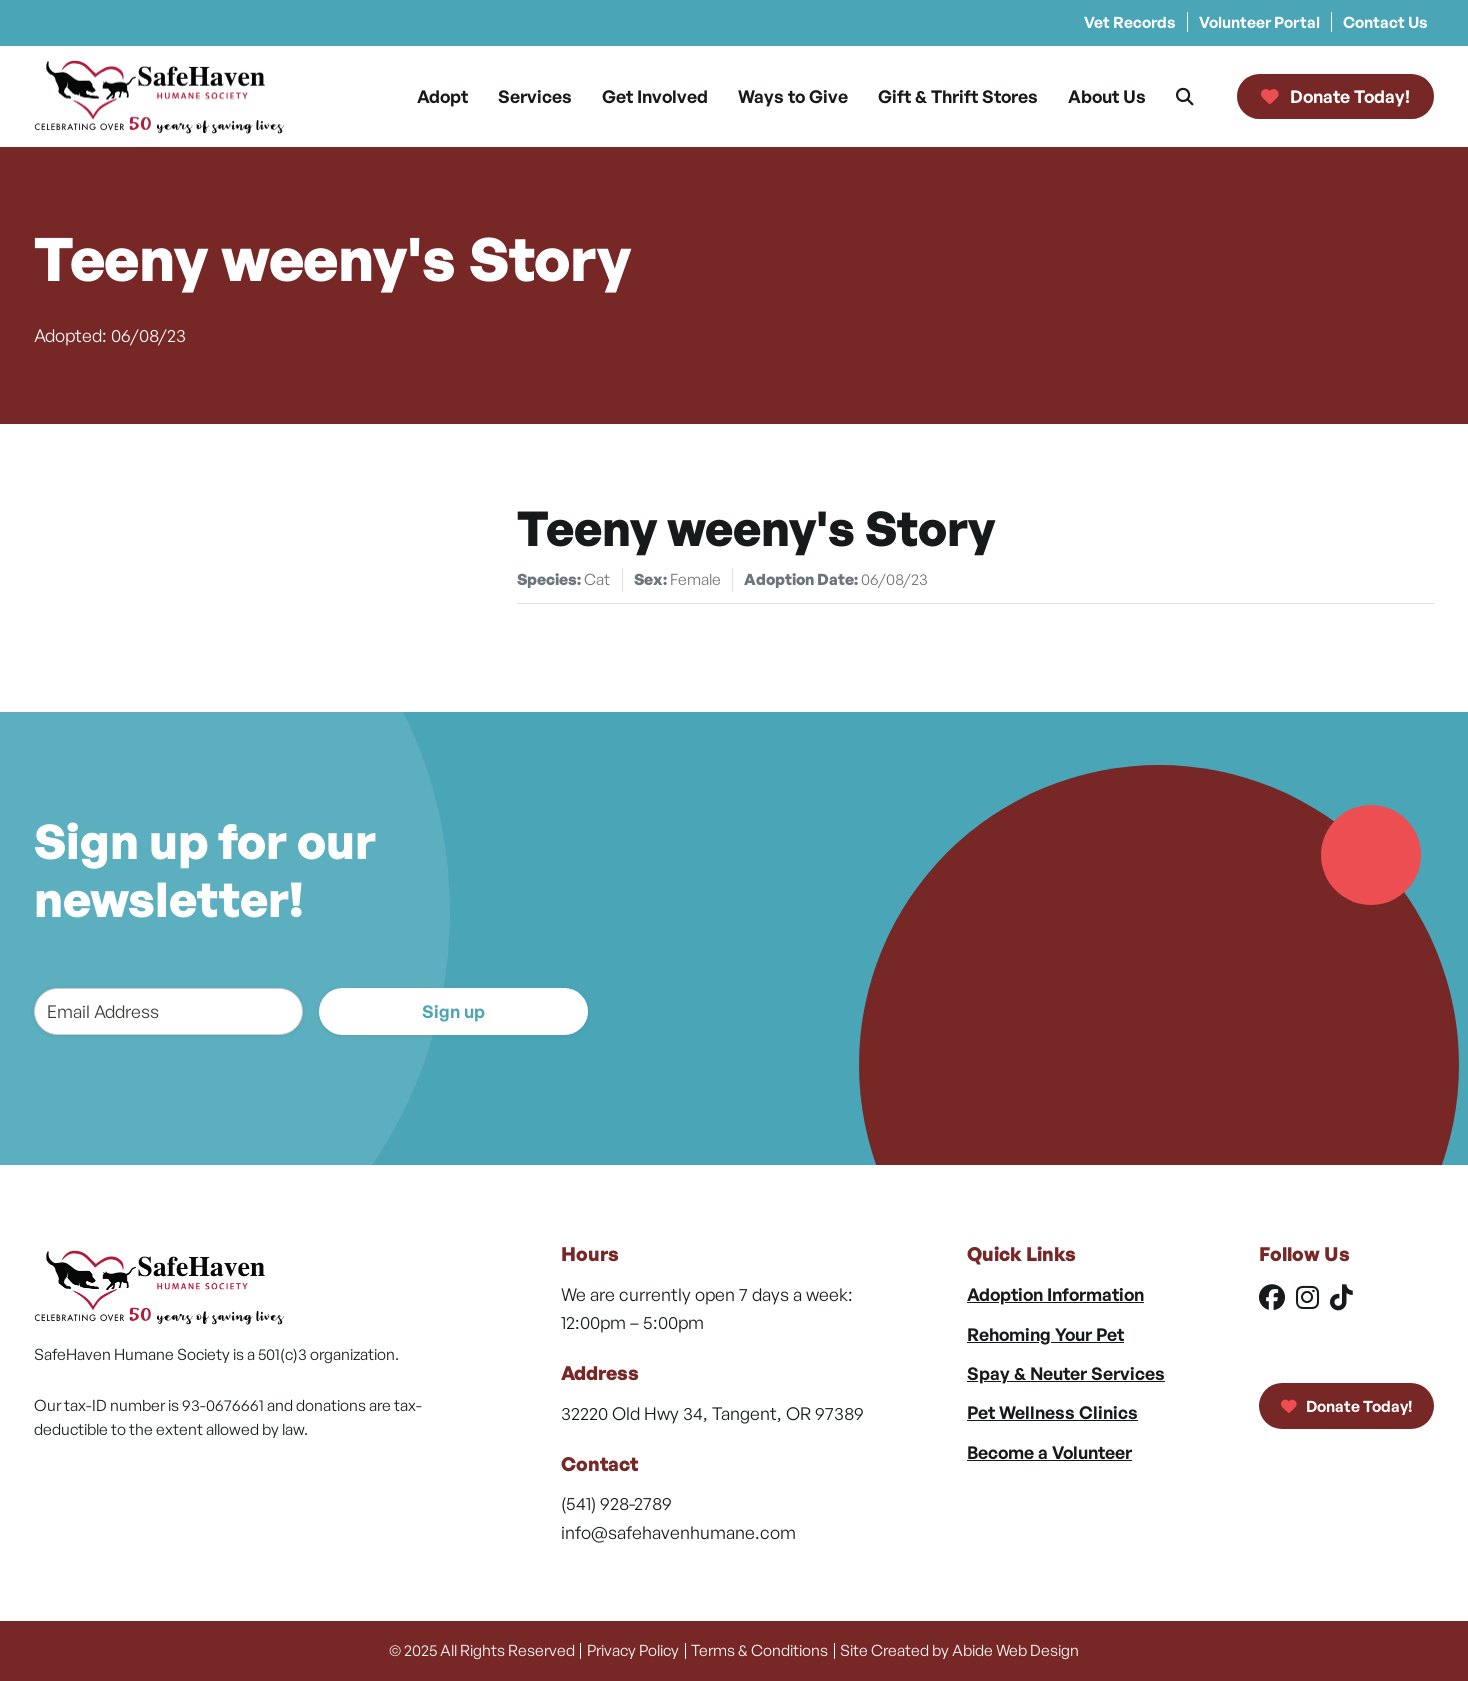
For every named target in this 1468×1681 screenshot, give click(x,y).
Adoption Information (1055, 1294)
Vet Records (1130, 22)
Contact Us (1385, 22)
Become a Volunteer (1049, 1452)
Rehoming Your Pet (1045, 1334)
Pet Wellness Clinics (1052, 1412)
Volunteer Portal (1259, 22)
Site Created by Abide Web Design (959, 1650)
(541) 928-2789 (616, 1503)
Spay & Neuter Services (1066, 1373)
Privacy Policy (633, 1650)
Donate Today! (1346, 1406)
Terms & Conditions (759, 1650)
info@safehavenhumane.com (678, 1532)
